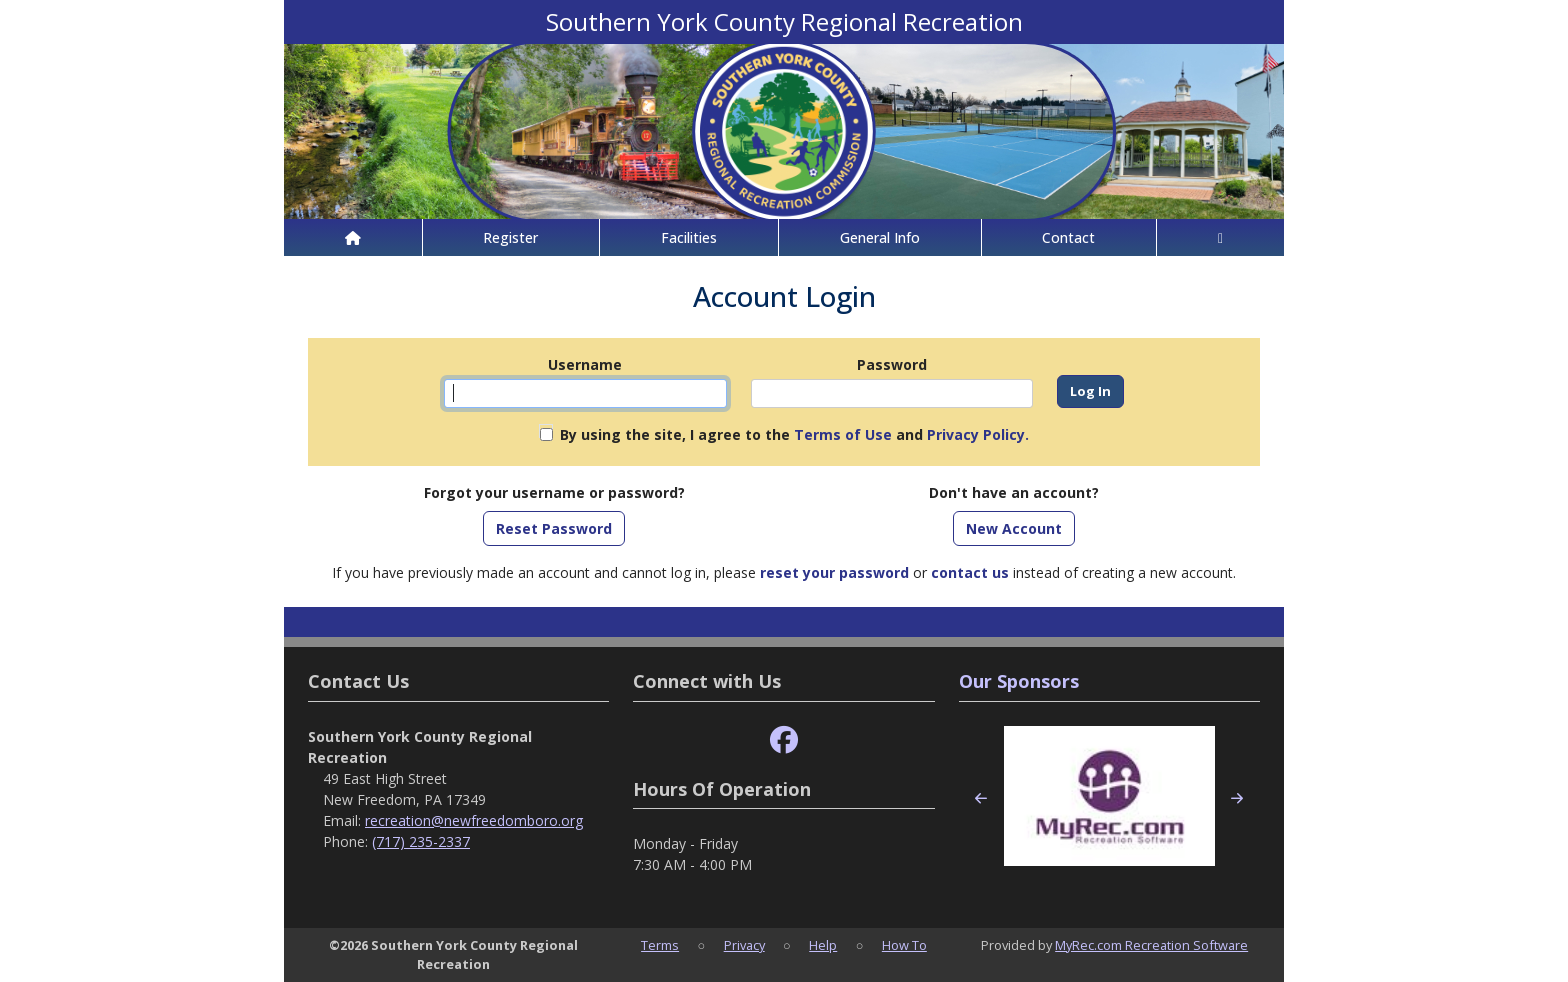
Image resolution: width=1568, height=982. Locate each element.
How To (904, 945)
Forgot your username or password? (554, 492)
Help (823, 945)
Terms (660, 945)
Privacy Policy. (978, 434)
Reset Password (554, 528)
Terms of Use (843, 434)
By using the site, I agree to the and (794, 434)
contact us (970, 572)
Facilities (689, 237)
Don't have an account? (1014, 492)
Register (510, 237)
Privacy (744, 945)
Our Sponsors (1019, 681)
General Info (880, 237)
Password (892, 364)
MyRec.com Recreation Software (1151, 945)
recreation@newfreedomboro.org (474, 820)
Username (585, 364)
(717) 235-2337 (421, 841)
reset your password (834, 572)
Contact (1068, 237)
